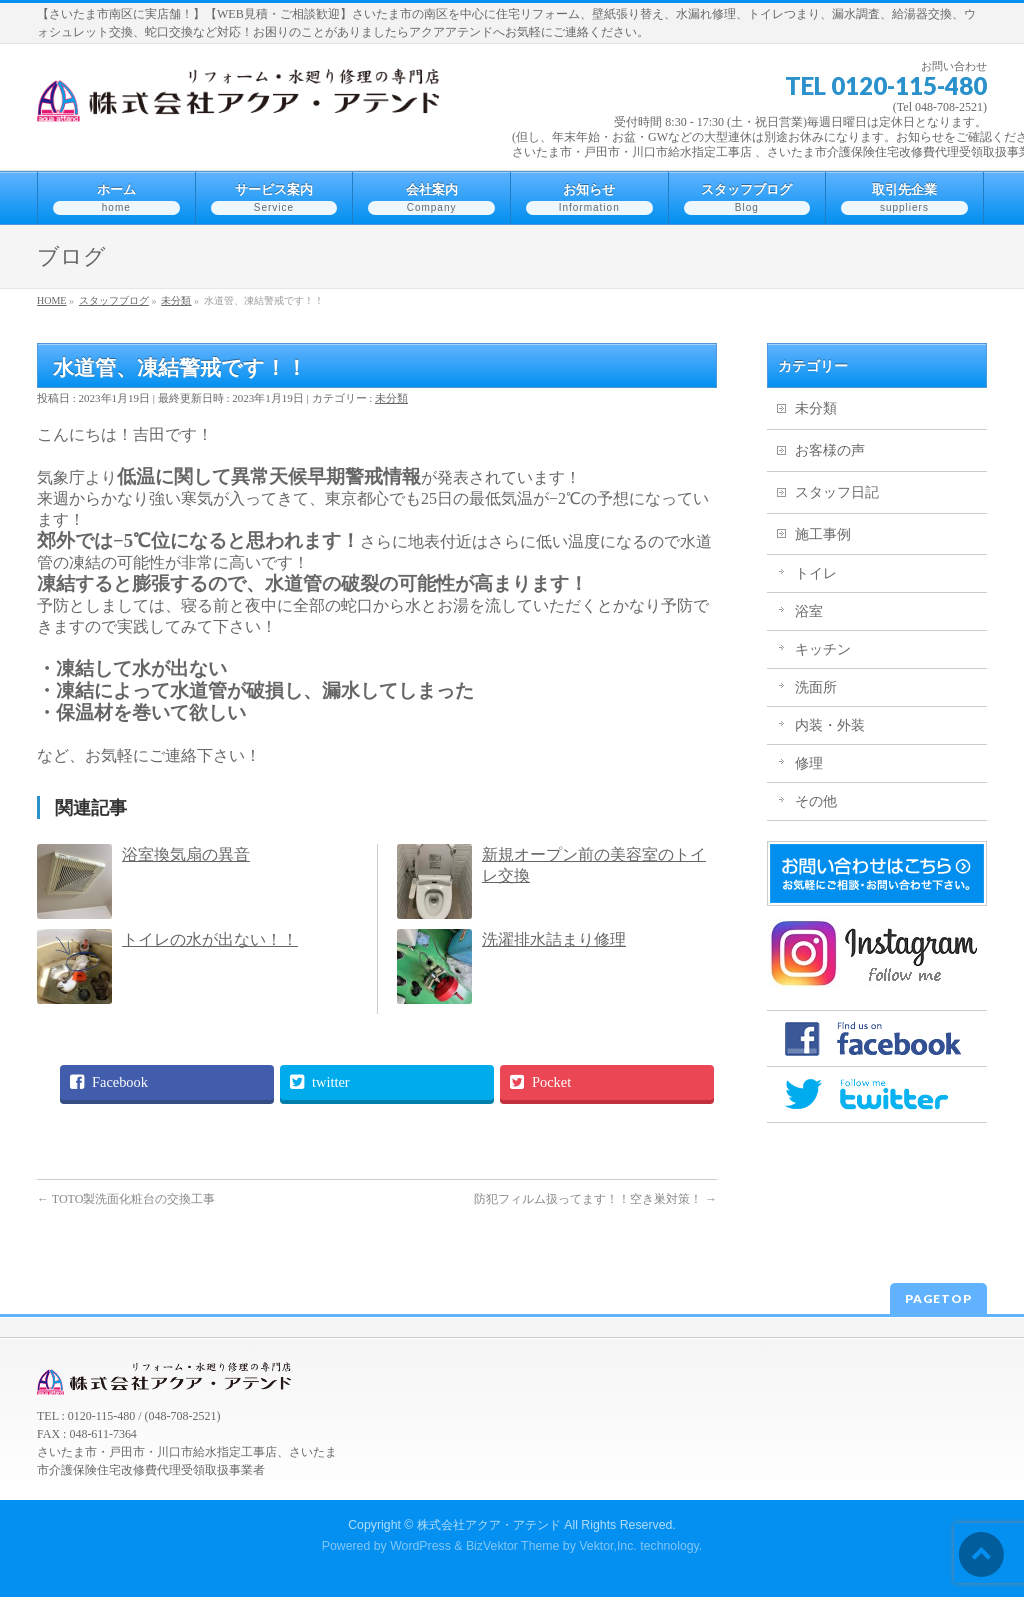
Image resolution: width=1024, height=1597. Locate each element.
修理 (809, 763)
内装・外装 (830, 725)
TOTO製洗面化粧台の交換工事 (126, 1199)
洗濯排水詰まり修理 (554, 939)
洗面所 (816, 687)
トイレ (816, 573)
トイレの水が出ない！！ (210, 939)
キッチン (823, 649)
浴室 (809, 611)
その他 (816, 801)
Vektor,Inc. (608, 1546)
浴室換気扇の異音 (186, 854)
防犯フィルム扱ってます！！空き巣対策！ (595, 1199)
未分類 (391, 398)
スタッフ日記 (837, 492)
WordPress (420, 1546)
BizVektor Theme (513, 1546)
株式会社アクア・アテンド (489, 1525)
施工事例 (823, 534)
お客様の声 (830, 450)
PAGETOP (938, 1298)
